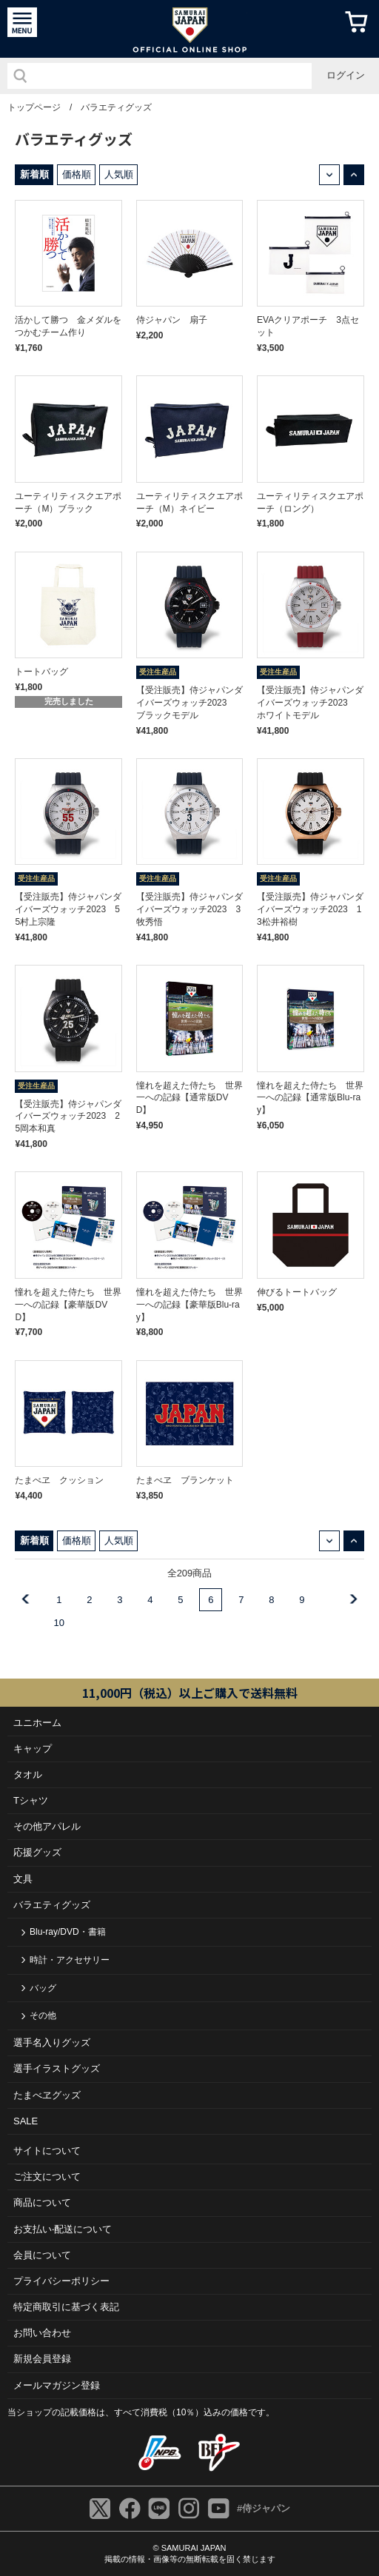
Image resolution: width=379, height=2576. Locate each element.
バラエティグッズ (116, 107)
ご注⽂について (47, 2176)
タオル (27, 1774)
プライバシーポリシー (61, 2280)
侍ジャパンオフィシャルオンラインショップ (190, 29)
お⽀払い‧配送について (62, 2229)
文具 (23, 1878)
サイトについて (47, 2150)
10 (59, 1622)
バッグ (43, 1988)
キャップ (32, 1748)
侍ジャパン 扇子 (171, 320)
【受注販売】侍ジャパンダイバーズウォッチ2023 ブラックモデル (189, 702)
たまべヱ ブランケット (185, 1480)
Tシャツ (30, 1800)
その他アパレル (47, 1826)
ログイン (345, 75)
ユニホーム (37, 1722)
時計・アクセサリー (70, 1960)
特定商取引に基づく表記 (66, 2306)
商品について (42, 2202)
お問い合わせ (42, 2332)
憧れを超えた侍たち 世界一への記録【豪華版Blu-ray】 (189, 1304)
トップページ (34, 107)
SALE (25, 2121)
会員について (42, 2255)
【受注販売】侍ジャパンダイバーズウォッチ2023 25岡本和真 (68, 1116)
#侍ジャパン (263, 2508)
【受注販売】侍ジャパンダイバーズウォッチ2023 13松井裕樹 (310, 909)
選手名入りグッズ (51, 2042)
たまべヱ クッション (59, 1480)
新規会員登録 (42, 2358)
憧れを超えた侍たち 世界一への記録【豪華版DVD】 (68, 1304)
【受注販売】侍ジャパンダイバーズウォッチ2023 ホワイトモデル (310, 702)
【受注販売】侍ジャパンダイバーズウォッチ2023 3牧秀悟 (189, 909)
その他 (43, 2015)
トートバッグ (41, 671)
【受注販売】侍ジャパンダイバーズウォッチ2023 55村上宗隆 (68, 909)
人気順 (118, 174)
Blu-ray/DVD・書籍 (68, 1932)
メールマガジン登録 (56, 2385)
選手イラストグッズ (56, 2068)
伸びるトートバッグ (297, 1292)
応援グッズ (37, 1852)
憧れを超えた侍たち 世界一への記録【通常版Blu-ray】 (310, 1098)
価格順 (76, 174)
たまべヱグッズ (47, 2095)
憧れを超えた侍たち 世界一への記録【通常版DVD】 (189, 1098)
